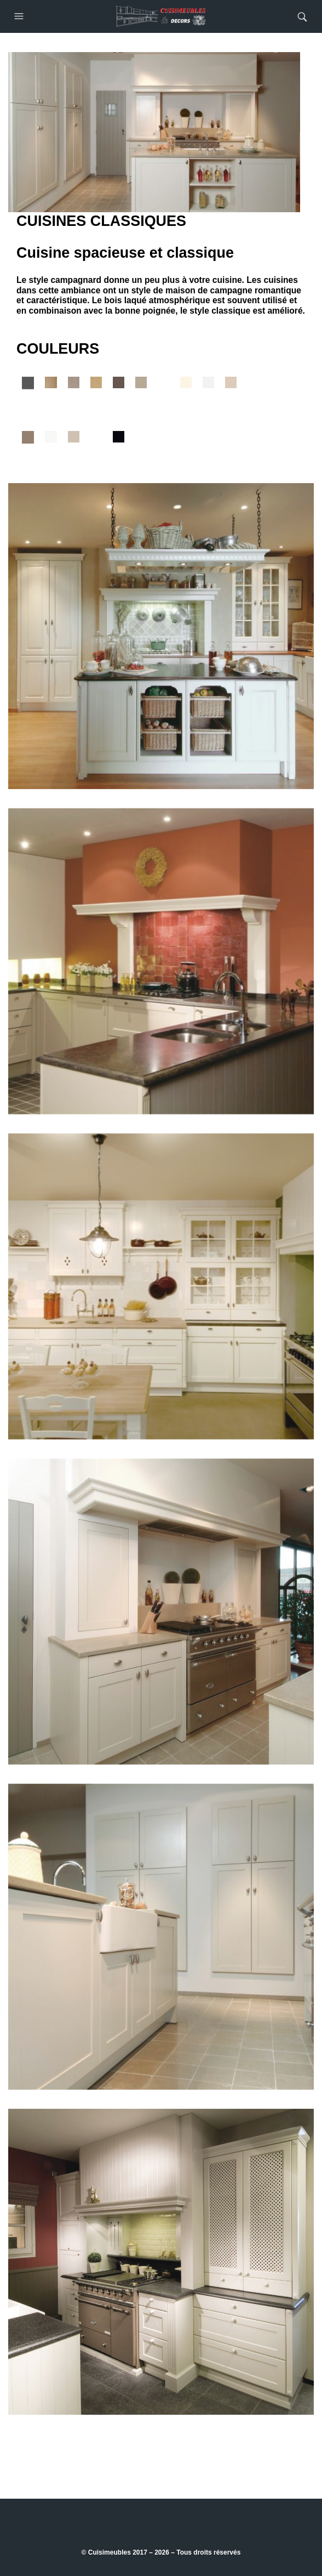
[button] (20, 16)
